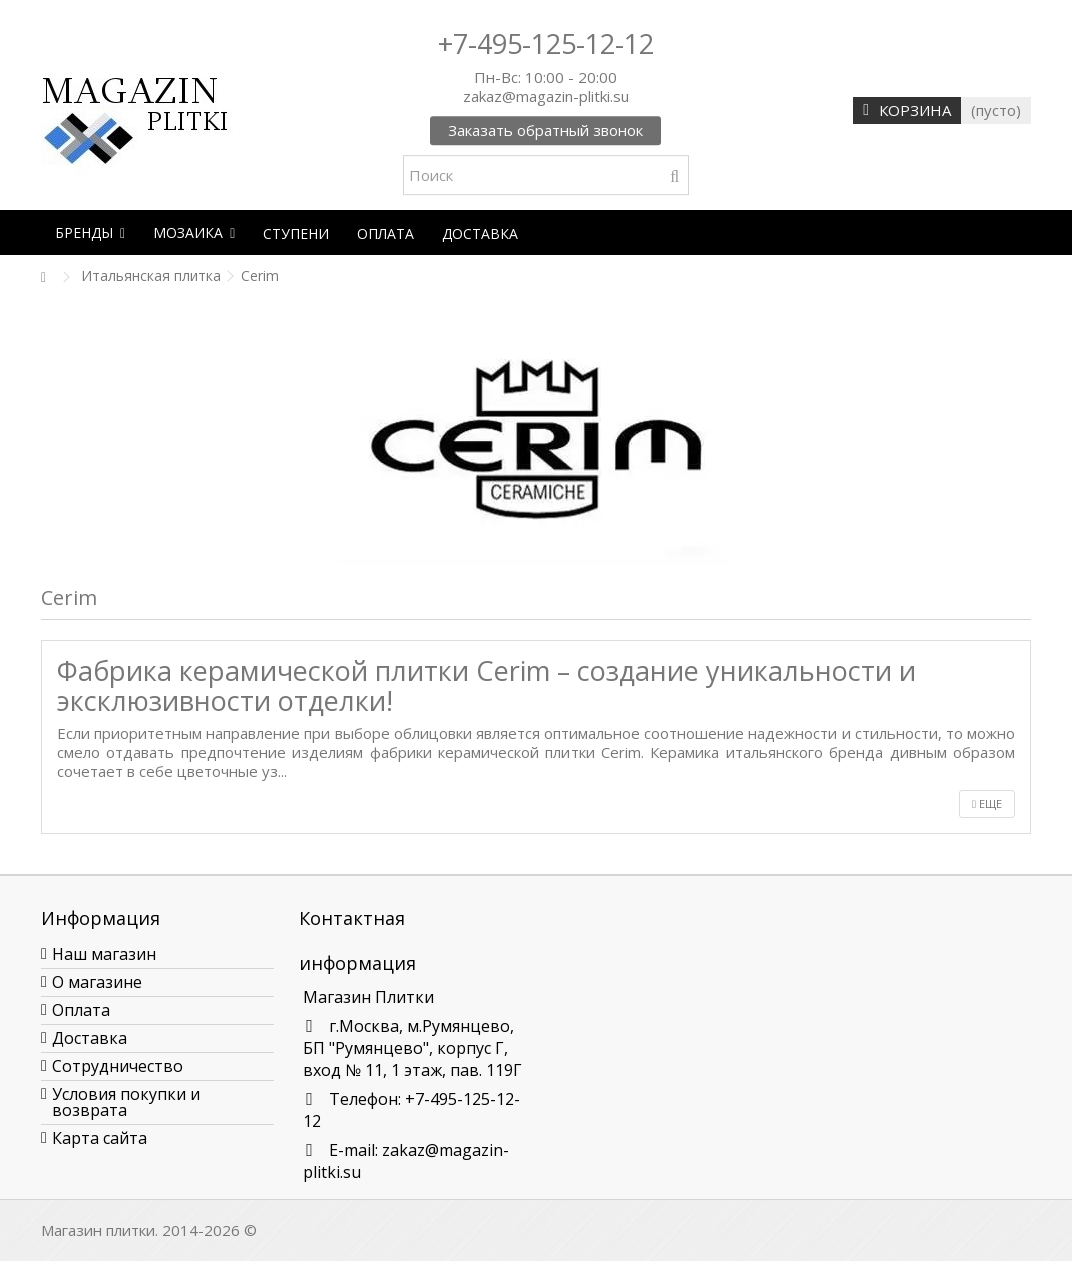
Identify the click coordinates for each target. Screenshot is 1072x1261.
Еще (987, 803)
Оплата (81, 1010)
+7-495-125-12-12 (546, 43)
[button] (90, 232)
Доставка (89, 1038)
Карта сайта (99, 1138)
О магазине (97, 982)
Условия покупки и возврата (126, 1102)
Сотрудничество (117, 1066)
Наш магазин (104, 954)
